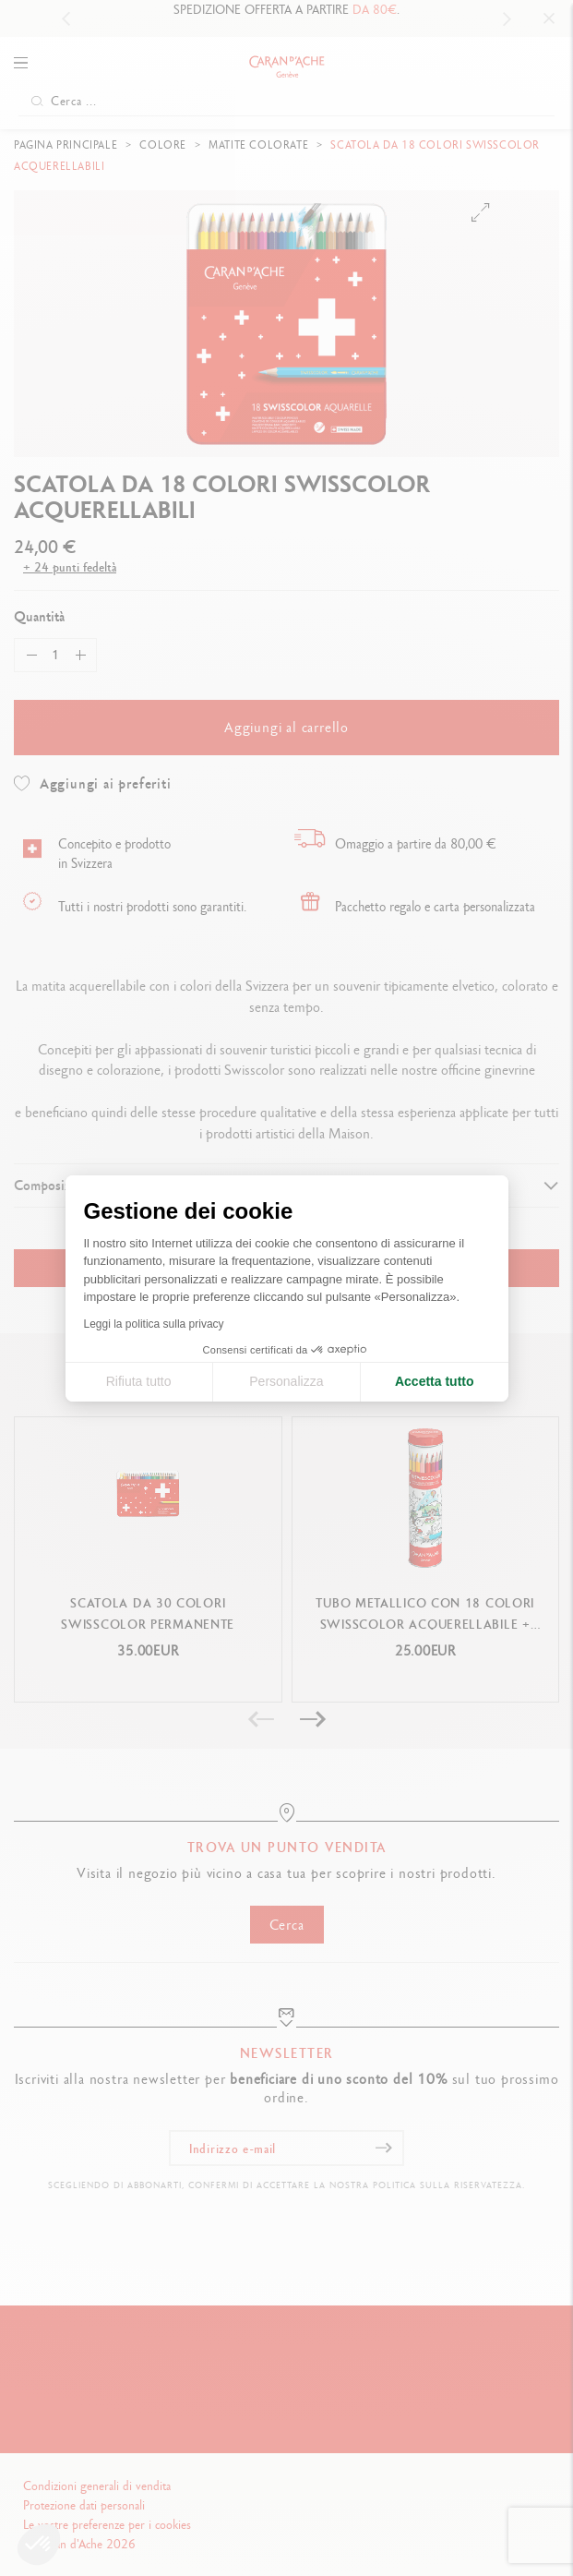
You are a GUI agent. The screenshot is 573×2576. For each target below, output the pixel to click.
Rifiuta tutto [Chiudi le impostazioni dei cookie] (139, 1381)
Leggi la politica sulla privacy (154, 1324)
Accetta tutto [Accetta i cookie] (434, 1381)
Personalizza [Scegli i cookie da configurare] (286, 1381)
